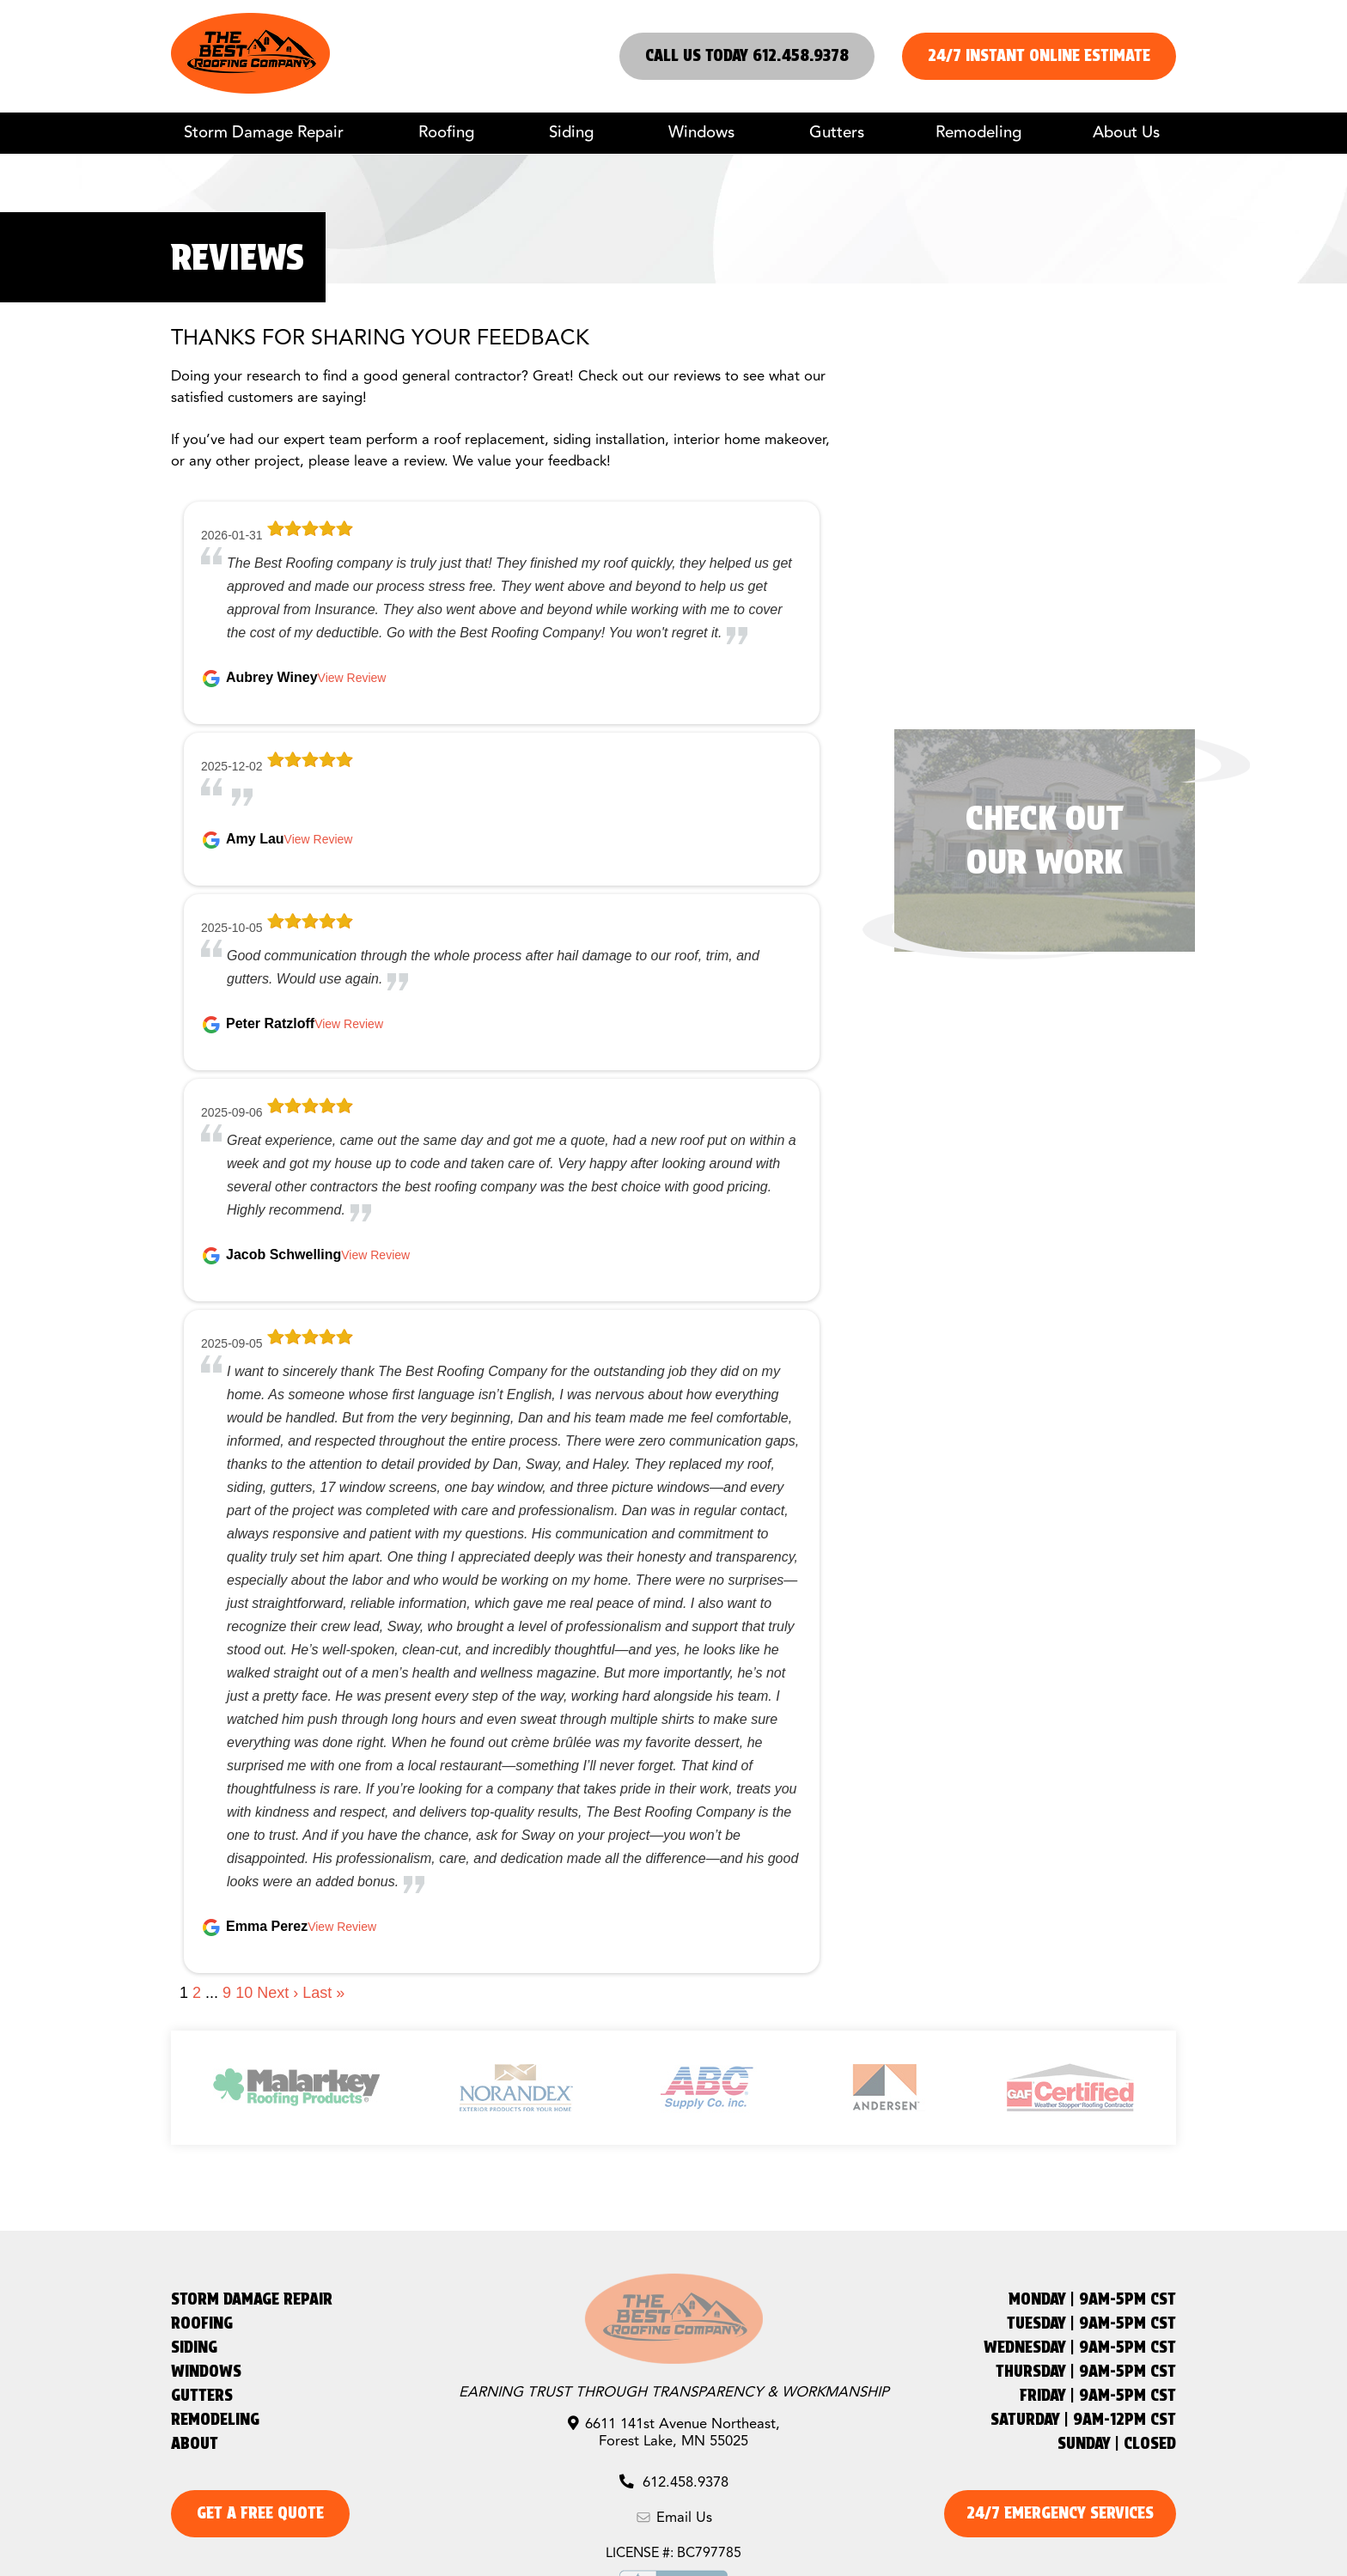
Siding (571, 132)
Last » (323, 1992)
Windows (701, 132)
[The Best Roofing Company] (250, 89)
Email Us (673, 2518)
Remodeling (978, 132)
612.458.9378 (673, 2483)
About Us (1126, 132)
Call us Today (747, 55)
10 (244, 1992)
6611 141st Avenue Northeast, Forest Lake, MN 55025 (674, 2432)
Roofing (446, 132)
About (194, 2443)
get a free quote (260, 2513)
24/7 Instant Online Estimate (1039, 55)
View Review (352, 678)
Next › (277, 1992)
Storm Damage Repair (264, 132)
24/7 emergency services (1060, 2513)
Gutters (836, 132)
